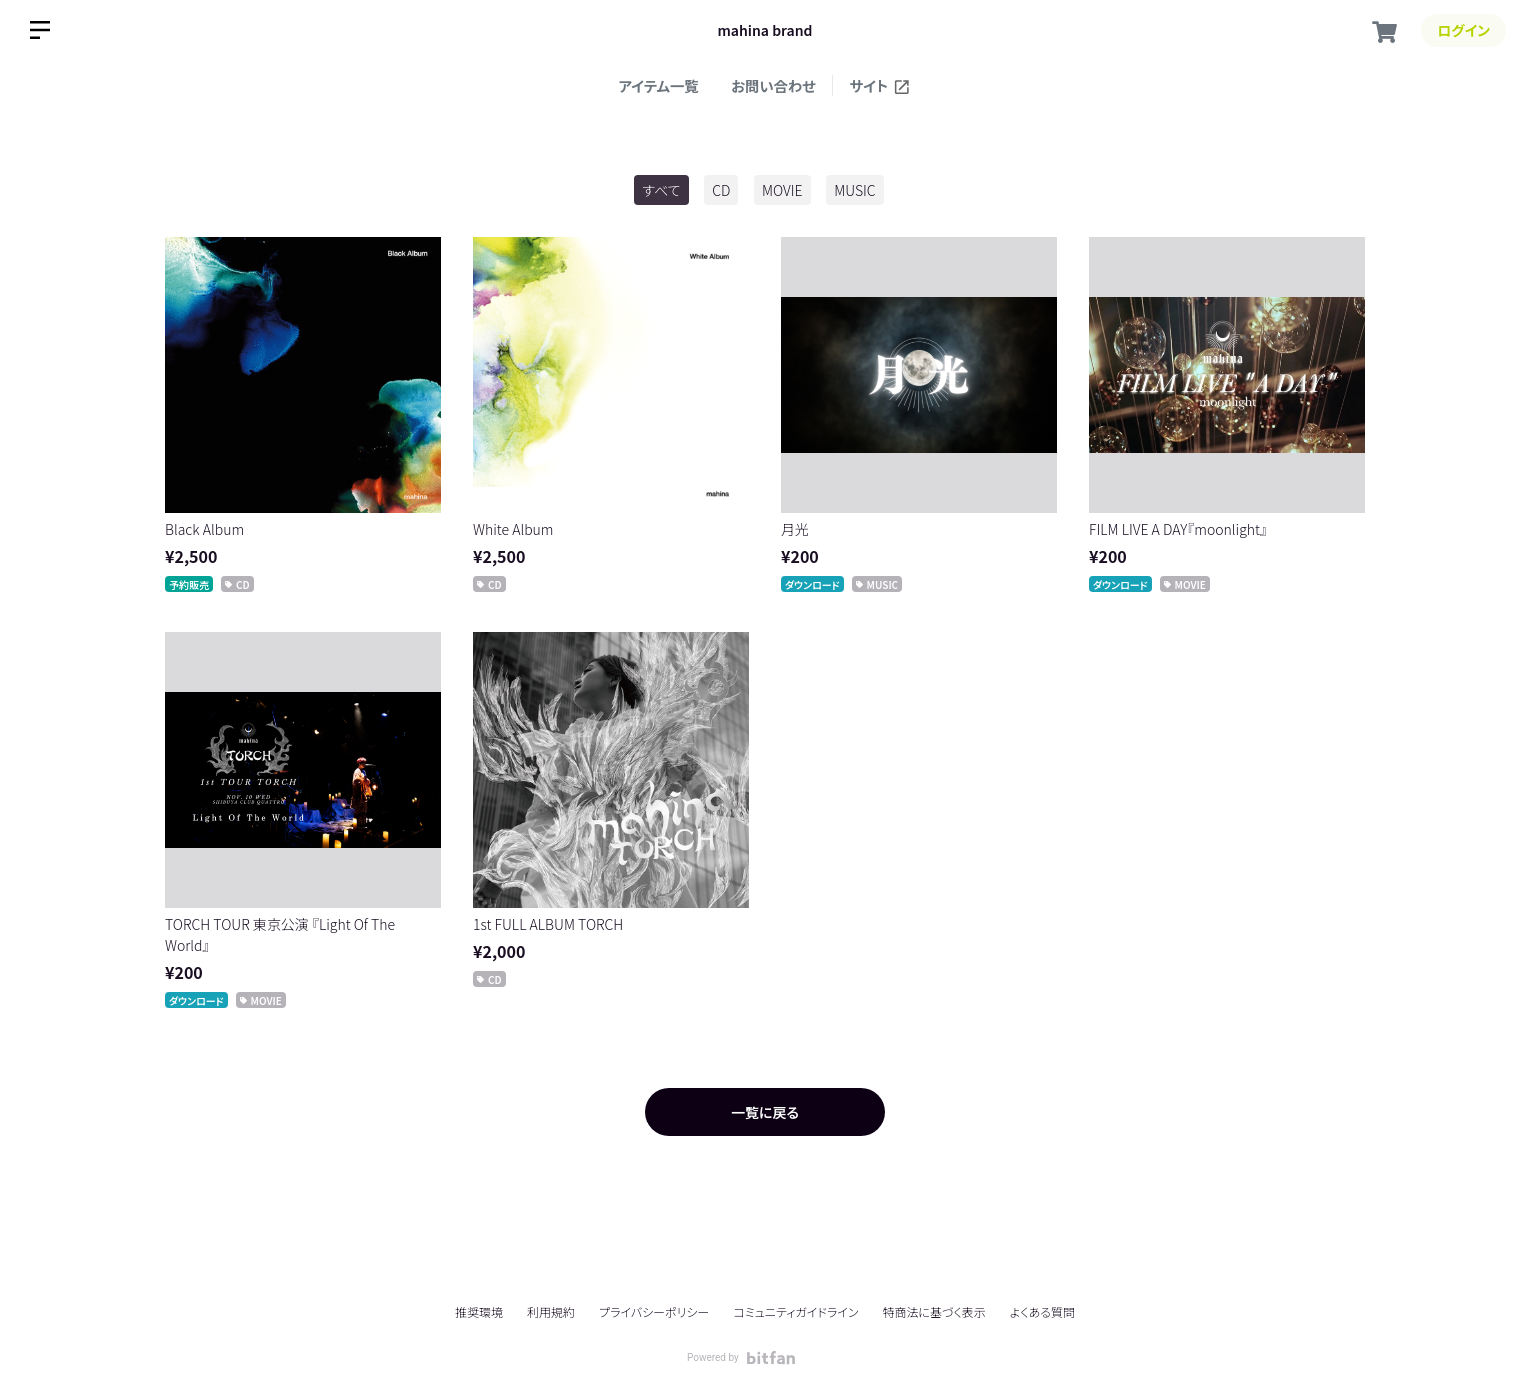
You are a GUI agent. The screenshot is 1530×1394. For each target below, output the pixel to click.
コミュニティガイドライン (795, 1311)
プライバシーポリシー (654, 1311)
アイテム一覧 (659, 85)
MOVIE (782, 190)
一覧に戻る (765, 1112)
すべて (661, 190)
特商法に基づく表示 (933, 1311)
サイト (880, 85)
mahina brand (765, 30)
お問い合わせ (773, 85)
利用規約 (551, 1311)
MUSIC (854, 190)
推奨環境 (479, 1311)
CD (721, 190)
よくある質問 (1042, 1312)
